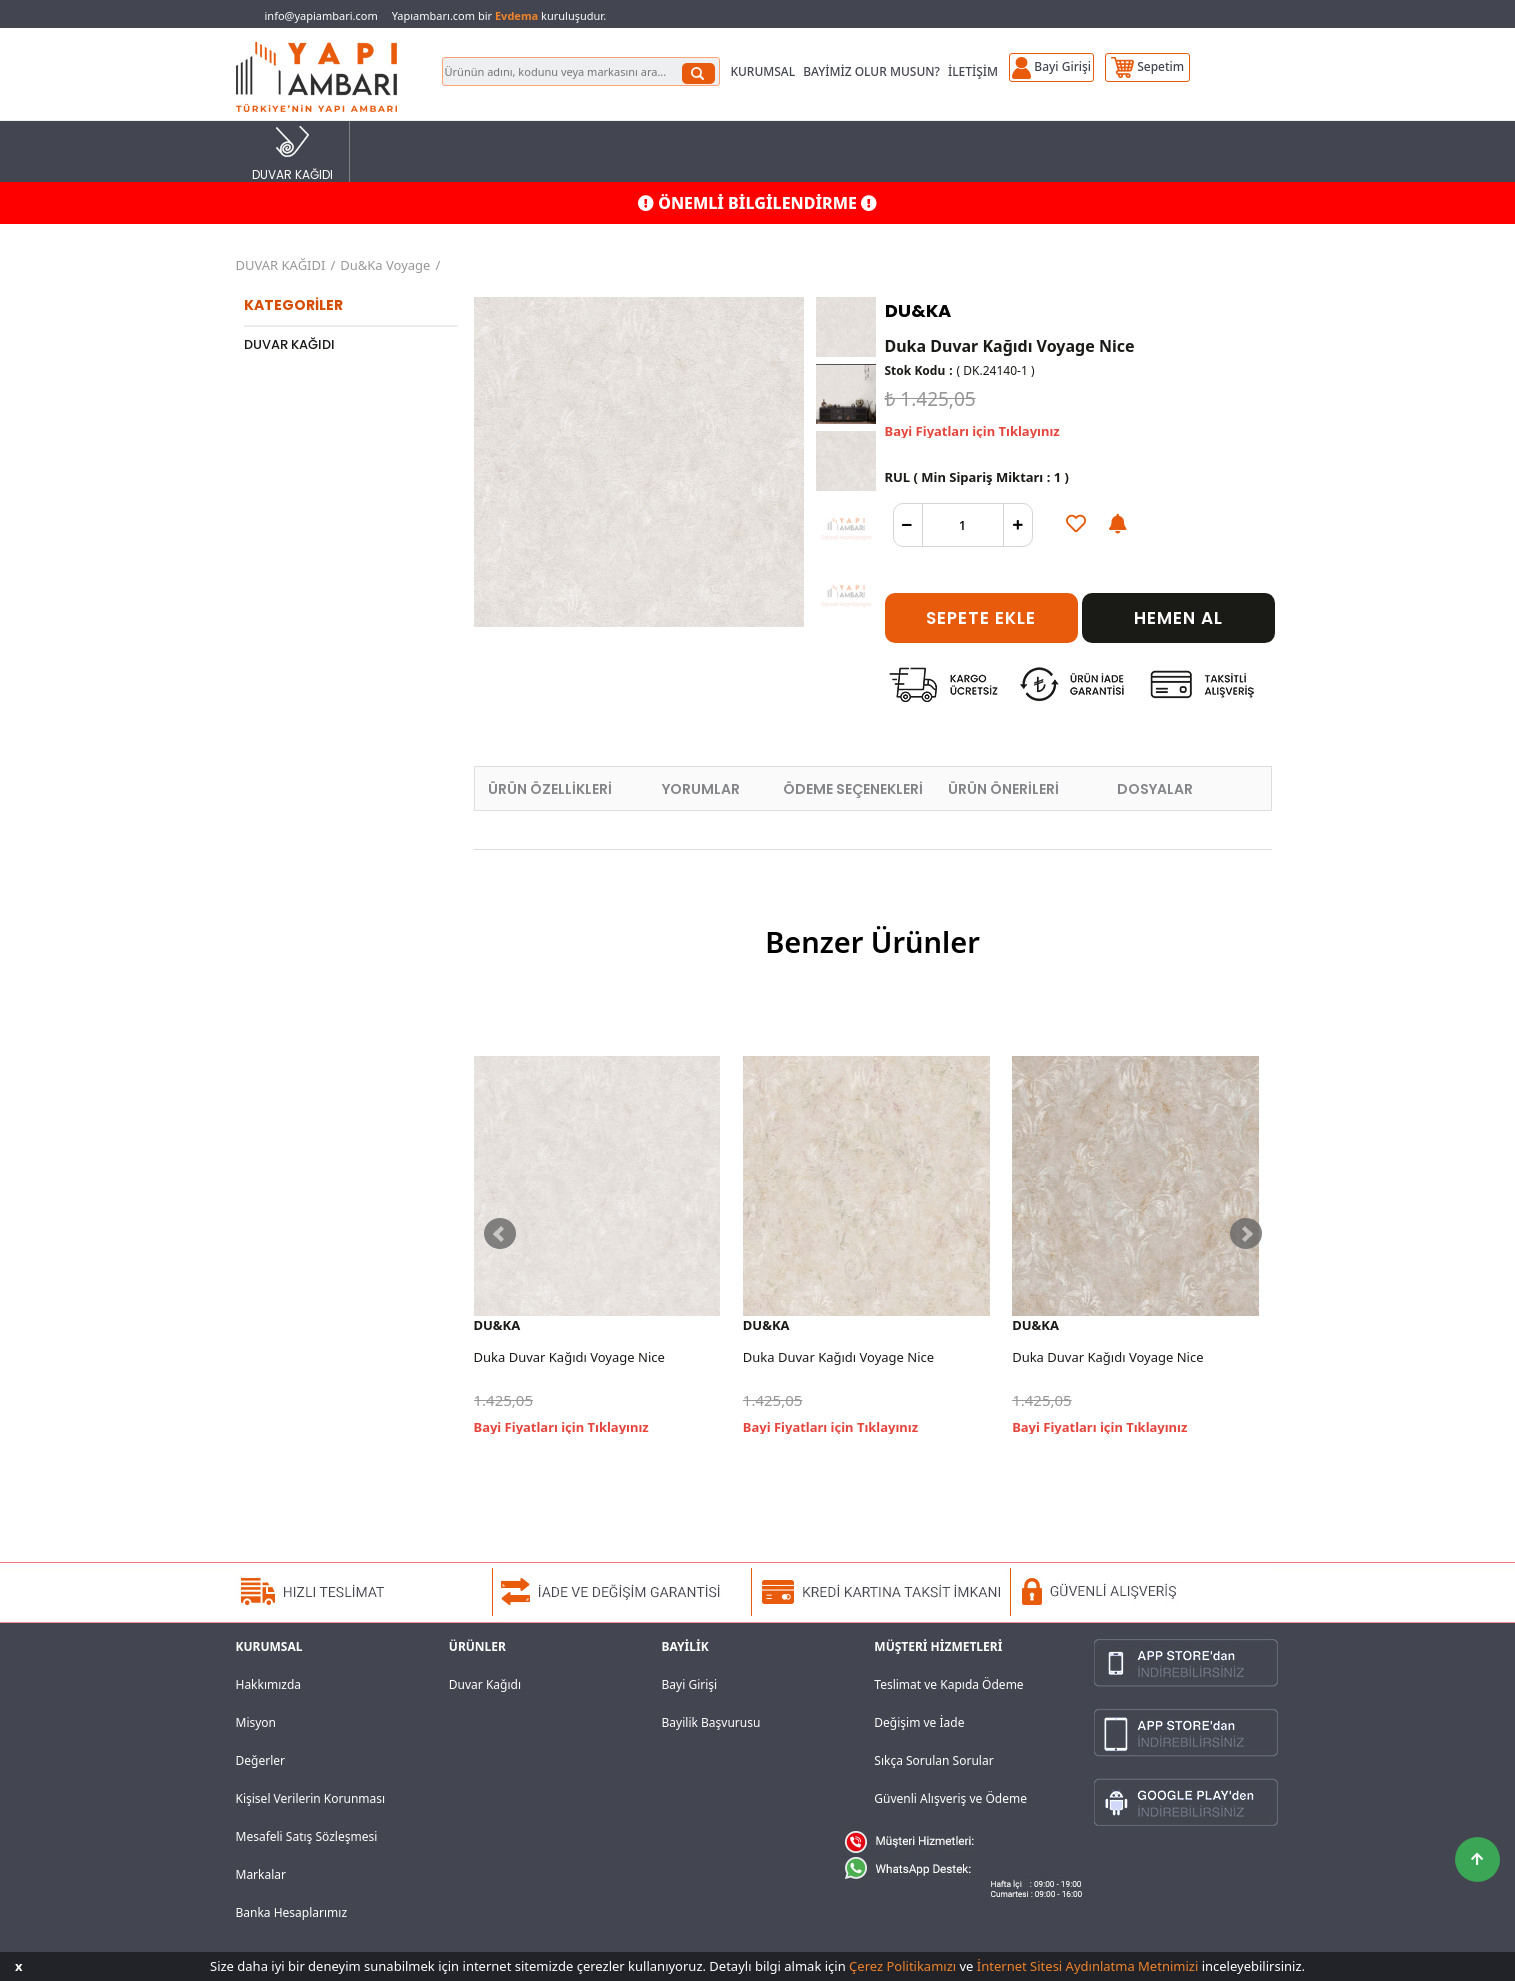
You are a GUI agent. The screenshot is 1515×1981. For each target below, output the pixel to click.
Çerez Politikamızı (902, 1966)
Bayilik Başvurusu (711, 1722)
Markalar (261, 1874)
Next (1246, 1234)
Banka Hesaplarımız (292, 1912)
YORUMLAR (701, 789)
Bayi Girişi (690, 1684)
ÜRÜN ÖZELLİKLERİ (550, 789)
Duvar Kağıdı (485, 1684)
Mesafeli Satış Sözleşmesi (307, 1836)
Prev (500, 1234)
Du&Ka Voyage (385, 265)
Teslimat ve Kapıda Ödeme (948, 1684)
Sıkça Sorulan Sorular (933, 1760)
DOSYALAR (1155, 789)
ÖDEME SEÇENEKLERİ (853, 789)
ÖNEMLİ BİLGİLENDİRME (757, 203)
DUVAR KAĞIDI (292, 152)
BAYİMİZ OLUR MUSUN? (871, 71)
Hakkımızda (269, 1684)
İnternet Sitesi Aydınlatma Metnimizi (1087, 1966)
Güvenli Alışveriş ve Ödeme (950, 1798)
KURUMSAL (762, 71)
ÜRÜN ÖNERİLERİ (1003, 789)
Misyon (256, 1722)
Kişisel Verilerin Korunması (311, 1798)
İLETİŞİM (973, 71)
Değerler (260, 1760)
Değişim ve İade (919, 1722)
